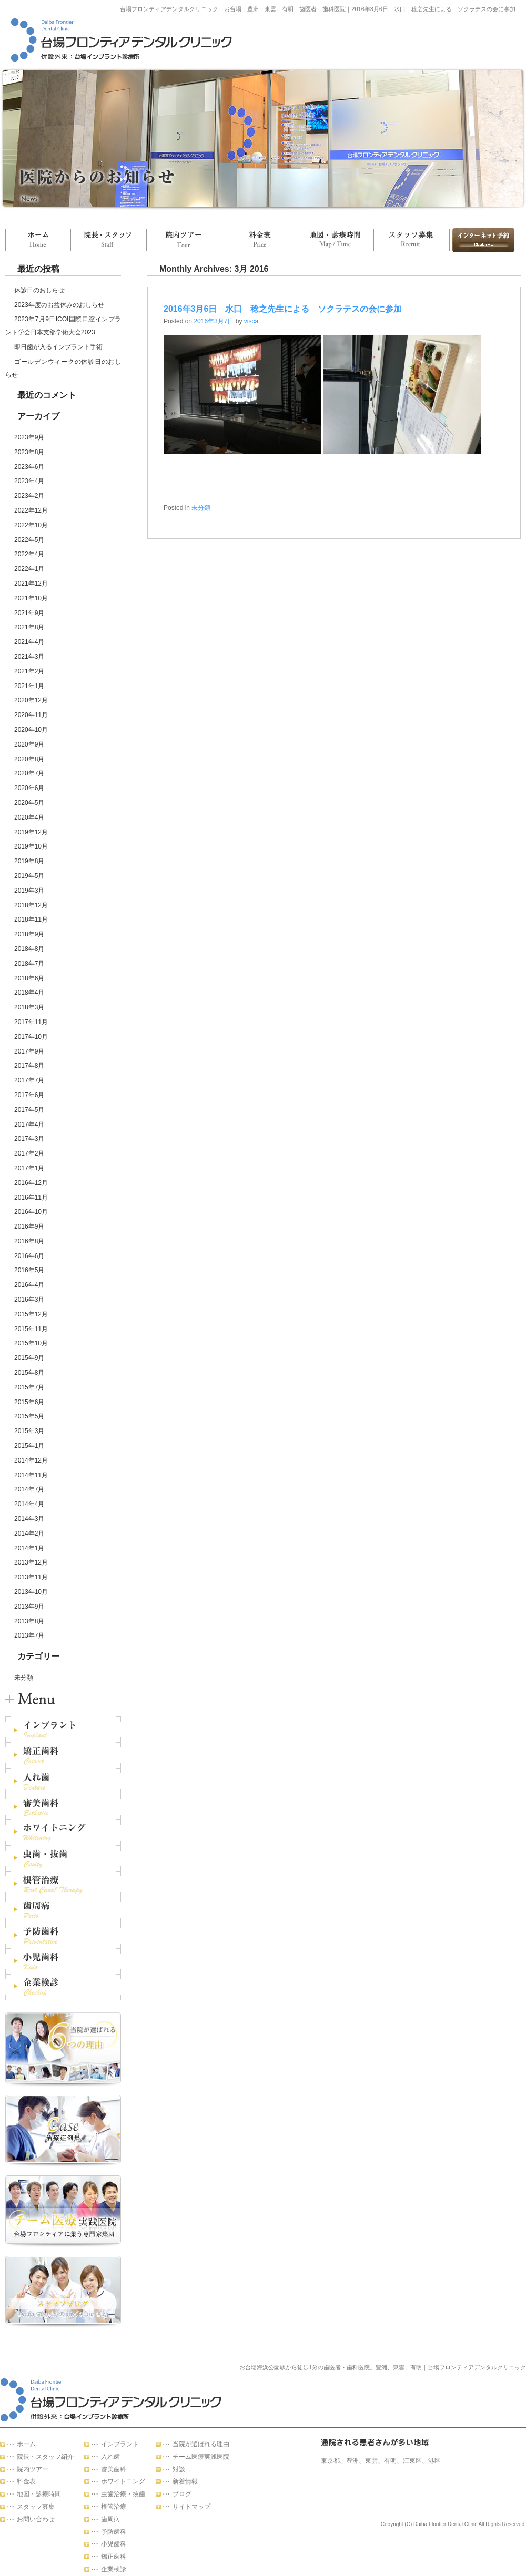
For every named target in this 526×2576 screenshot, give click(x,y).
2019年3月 (29, 890)
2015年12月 (31, 1314)
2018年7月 (29, 963)
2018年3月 (29, 1007)
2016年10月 (31, 1211)
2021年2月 (29, 671)
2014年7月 (29, 1489)
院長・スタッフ (108, 240)
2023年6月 (29, 467)
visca (251, 321)
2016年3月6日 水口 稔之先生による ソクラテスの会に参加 (283, 308)
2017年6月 (29, 1095)
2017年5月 (29, 1109)
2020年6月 (29, 788)
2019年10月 (31, 846)
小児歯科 (113, 2544)
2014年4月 (29, 1504)
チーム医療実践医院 (201, 2456)
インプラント (120, 2444)
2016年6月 (29, 1256)
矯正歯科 (113, 2556)
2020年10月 (31, 729)
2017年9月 (29, 1051)
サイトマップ (191, 2506)
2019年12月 (31, 832)
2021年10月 (31, 598)
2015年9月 (29, 1358)
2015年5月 (29, 1416)
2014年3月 (29, 1518)
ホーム (37, 240)
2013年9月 (29, 1606)
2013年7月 (29, 1635)
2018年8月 (29, 949)
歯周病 (110, 2519)
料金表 (260, 240)
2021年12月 (31, 583)
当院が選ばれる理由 (201, 2444)
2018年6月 (29, 978)
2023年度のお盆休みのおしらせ (59, 305)
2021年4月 (29, 642)
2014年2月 (29, 1533)
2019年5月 (29, 876)
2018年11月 (31, 919)
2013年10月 (31, 1592)
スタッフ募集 (411, 240)
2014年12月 (31, 1460)
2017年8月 (29, 1065)
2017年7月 (29, 1080)
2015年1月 (29, 1445)
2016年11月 (31, 1197)
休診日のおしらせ (39, 290)
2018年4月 (29, 992)
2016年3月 (29, 1299)
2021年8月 (29, 627)
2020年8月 (29, 759)
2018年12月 (31, 905)
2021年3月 (29, 656)
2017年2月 (29, 1153)
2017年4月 (29, 1124)
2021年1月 (29, 686)
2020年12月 (31, 700)
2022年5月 (29, 540)
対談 (179, 2469)
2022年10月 (31, 525)
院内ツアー (184, 240)
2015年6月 (29, 1402)
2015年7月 (29, 1387)
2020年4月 (29, 817)
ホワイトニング (123, 2481)
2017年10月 (31, 1036)
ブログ (182, 2494)
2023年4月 (29, 481)
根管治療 (113, 2506)
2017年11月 (31, 1022)
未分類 (23, 1677)
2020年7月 (29, 773)
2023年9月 (29, 437)
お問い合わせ (481, 240)
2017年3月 (29, 1138)
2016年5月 (29, 1270)
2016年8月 (29, 1241)
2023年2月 (29, 495)
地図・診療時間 (335, 240)
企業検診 (113, 2569)
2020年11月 (31, 715)
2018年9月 (29, 934)
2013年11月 (31, 1577)
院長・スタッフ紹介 (45, 2456)
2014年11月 (31, 1475)
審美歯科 (113, 2469)
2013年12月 (31, 1562)
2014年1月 (29, 1548)
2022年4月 (29, 554)
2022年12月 (31, 510)
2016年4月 (29, 1285)
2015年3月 (29, 1431)
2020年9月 (29, 744)
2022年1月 (29, 569)
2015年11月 (31, 1329)
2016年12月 (31, 1183)
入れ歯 (110, 2456)
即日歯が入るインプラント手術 (58, 347)
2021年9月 (29, 613)
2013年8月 (29, 1621)
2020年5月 (29, 802)
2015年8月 (29, 1372)
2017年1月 (29, 1168)
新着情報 (185, 2481)
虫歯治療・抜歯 (123, 2494)
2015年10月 (31, 1343)
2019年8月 (29, 861)
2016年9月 (29, 1226)
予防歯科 (113, 2532)
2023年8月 (29, 452)
